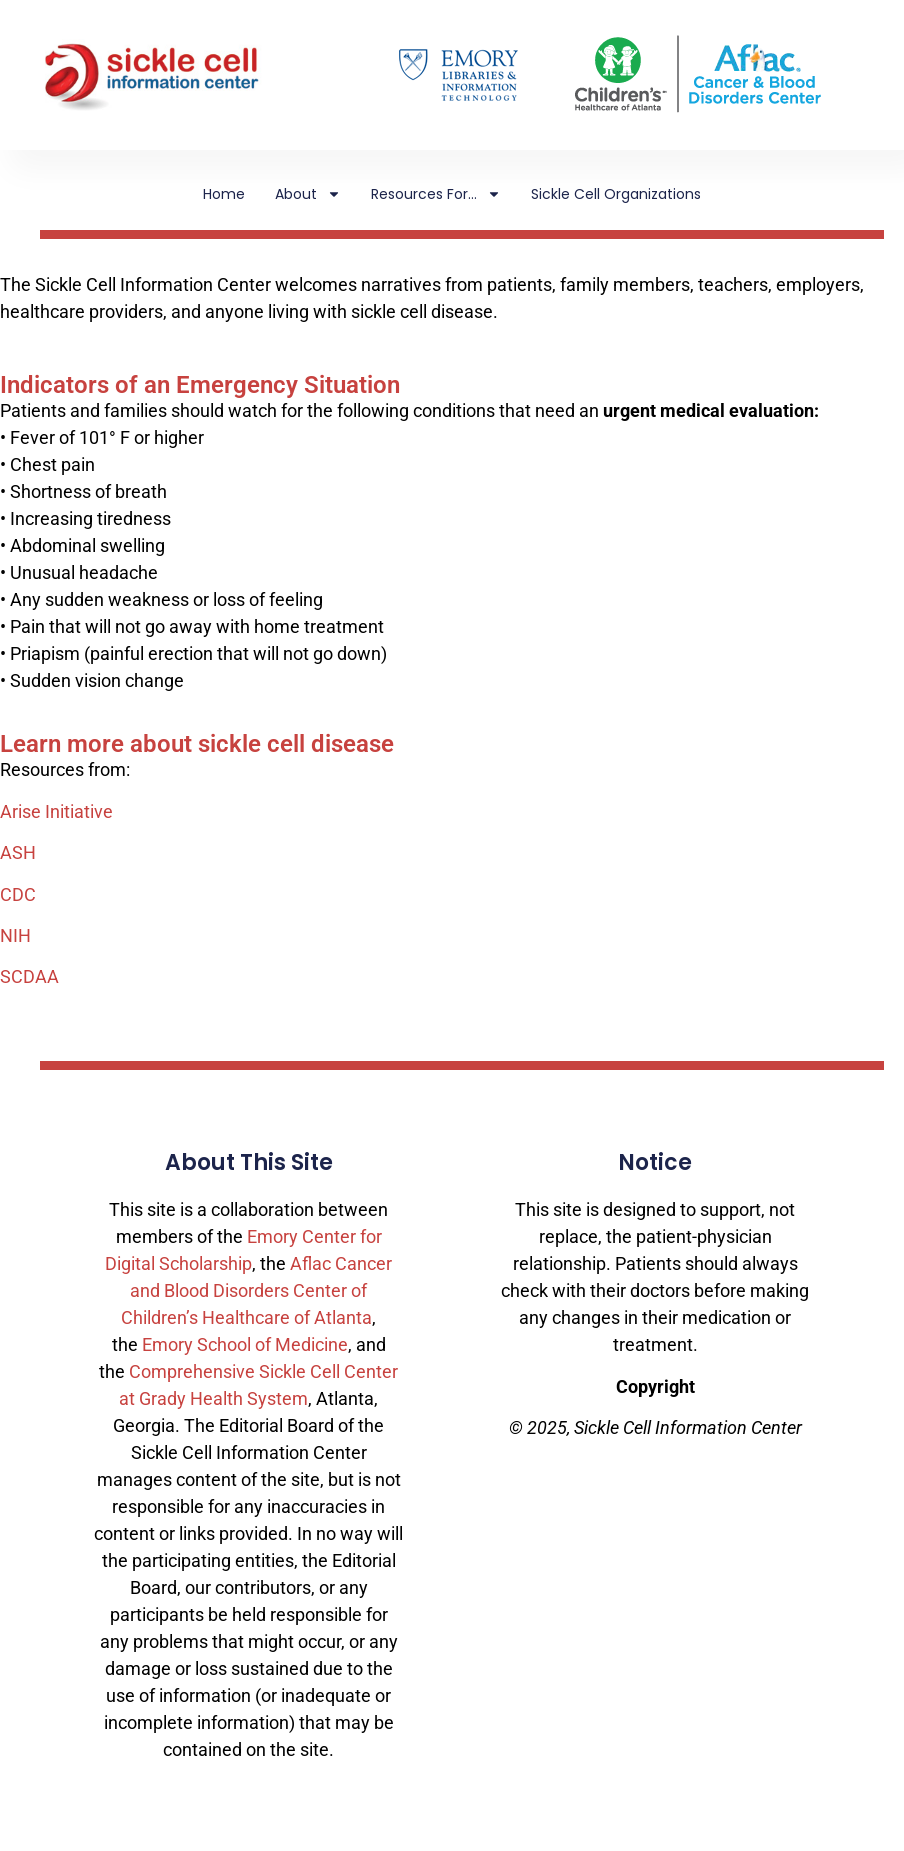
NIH (15, 935)
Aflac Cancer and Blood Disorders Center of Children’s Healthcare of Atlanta (256, 1290)
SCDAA (29, 976)
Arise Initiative (56, 811)
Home (224, 194)
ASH (18, 852)
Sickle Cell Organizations (616, 194)
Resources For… (436, 194)
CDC (18, 894)
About (308, 194)
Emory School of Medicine (245, 1344)
